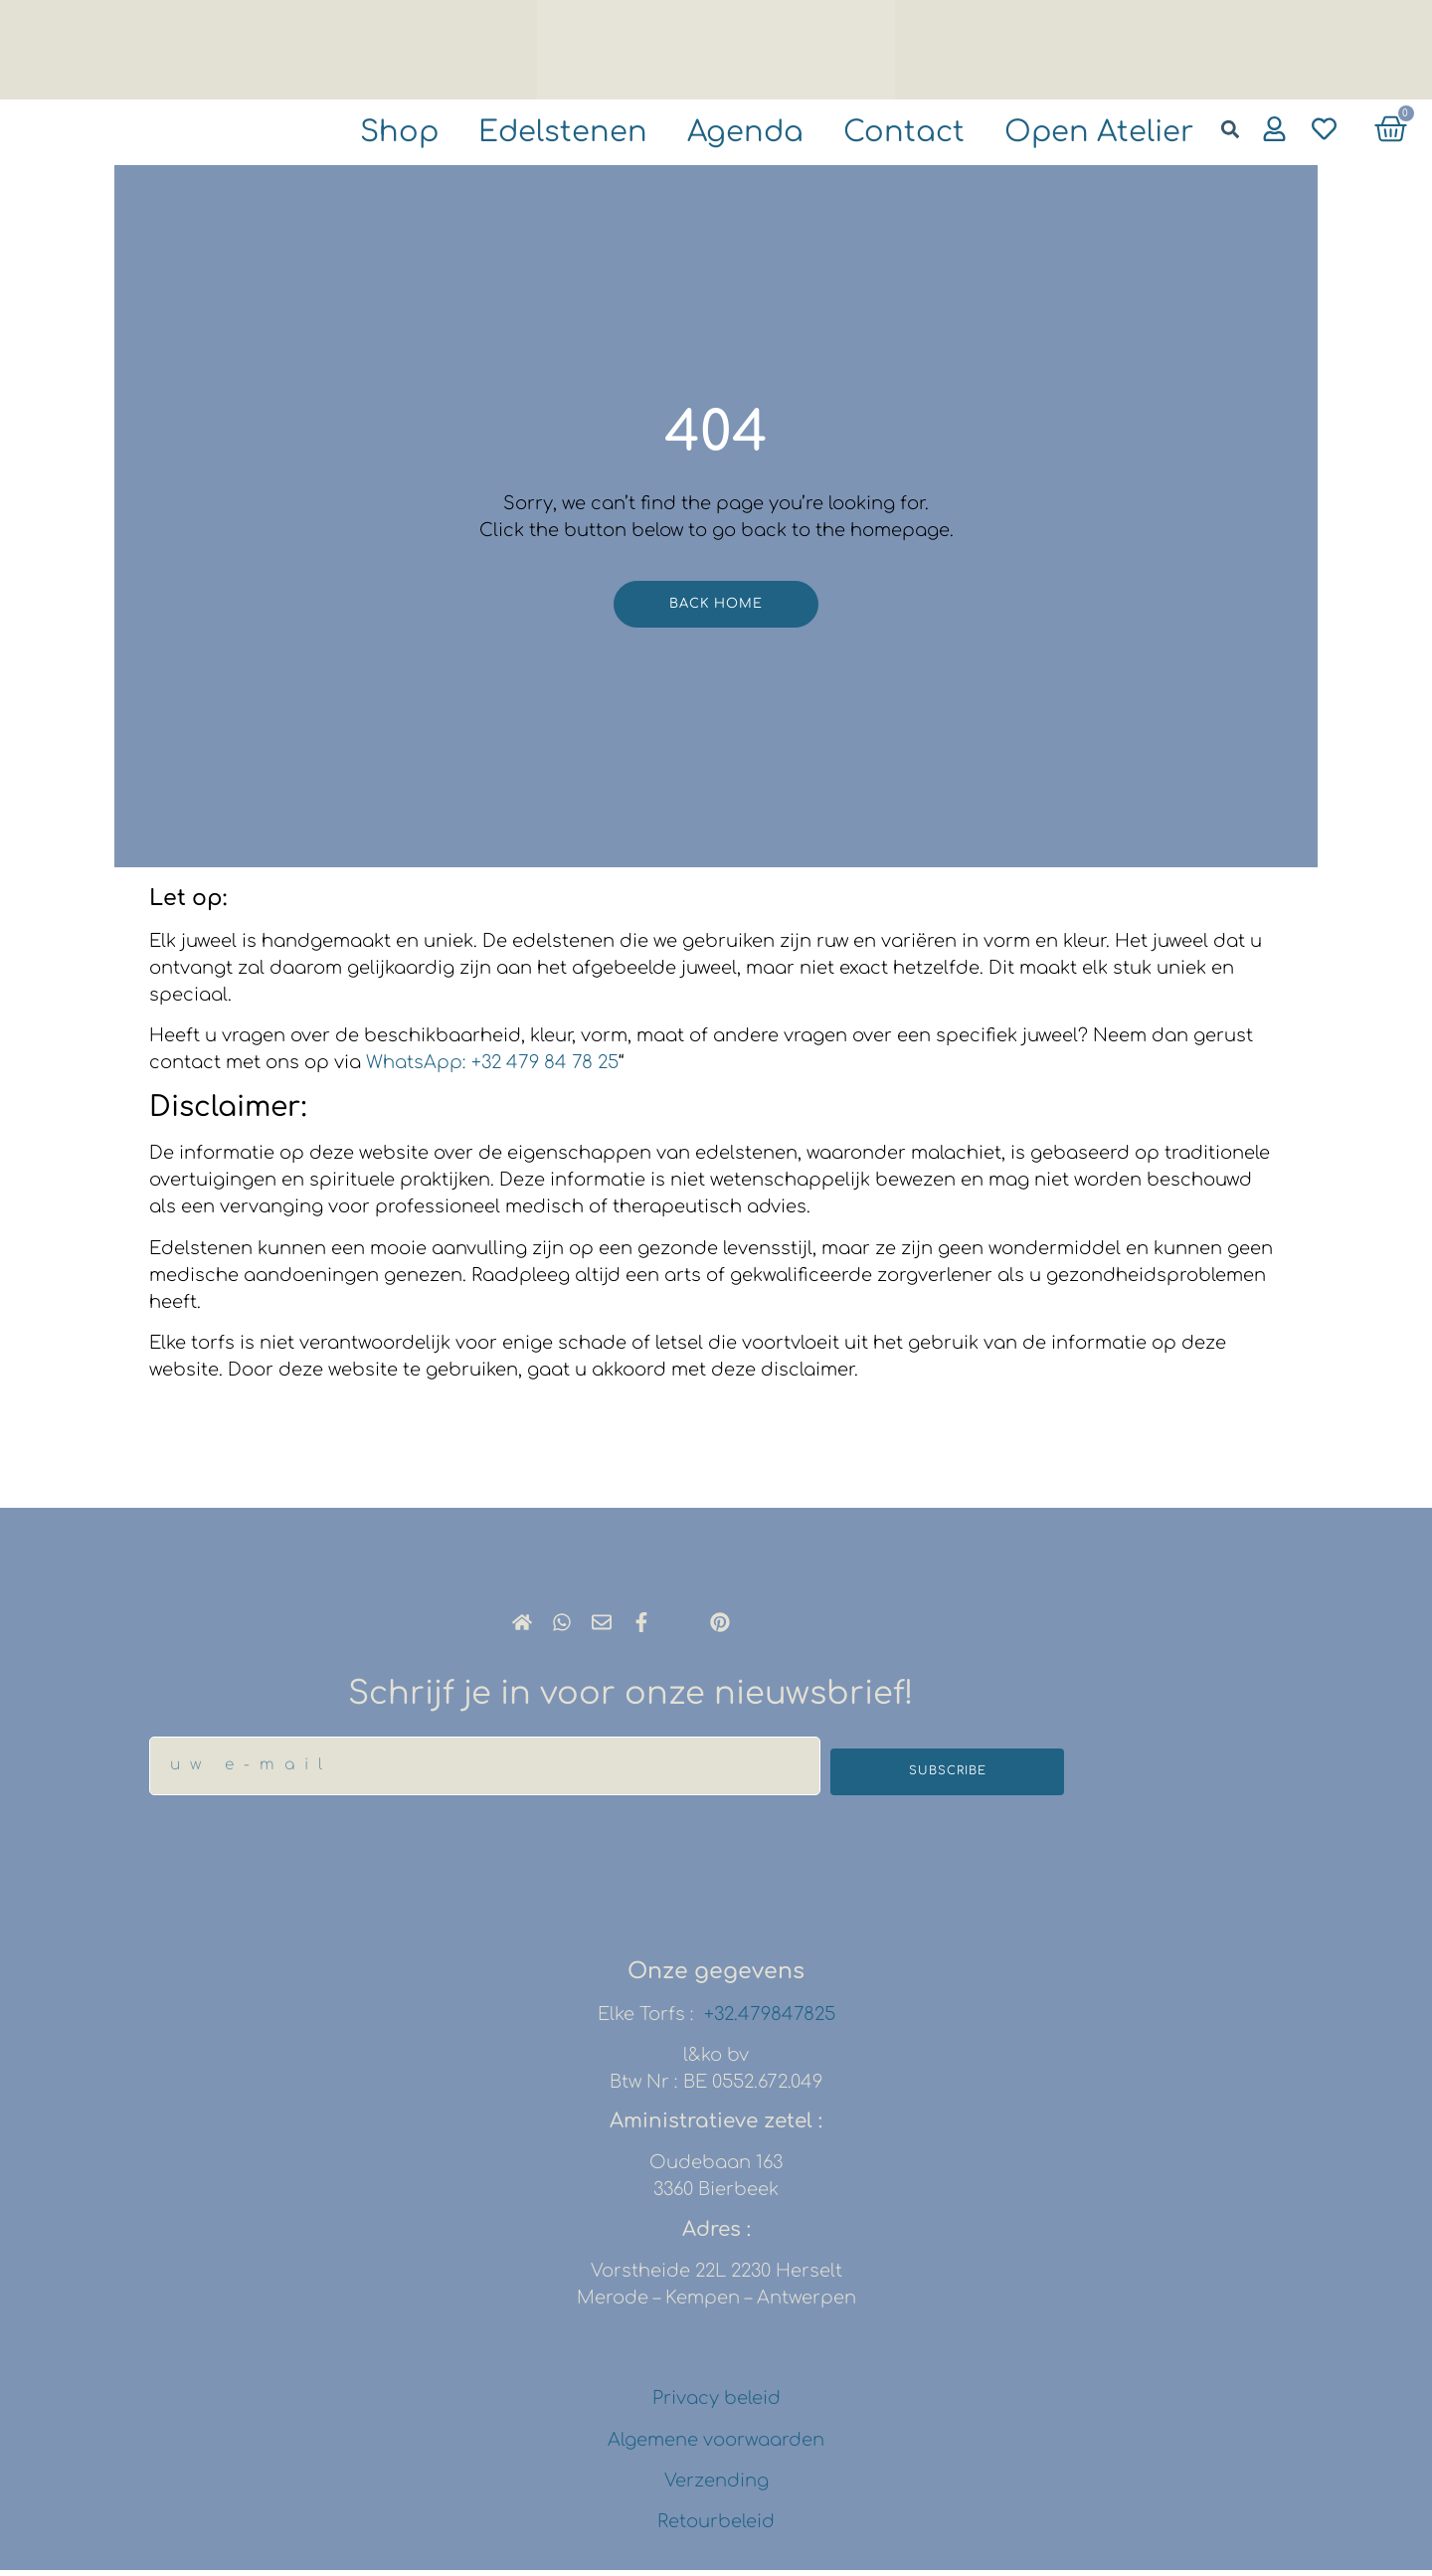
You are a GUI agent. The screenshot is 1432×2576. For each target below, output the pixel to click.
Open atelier (1088, 133)
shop (328, 133)
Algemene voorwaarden (716, 2446)
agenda (703, 133)
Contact (875, 133)
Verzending (716, 2486)
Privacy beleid (716, 2405)
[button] (1229, 128)
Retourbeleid (716, 2528)
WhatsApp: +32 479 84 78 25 (492, 1068)
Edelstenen (505, 133)
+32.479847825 (769, 2020)
